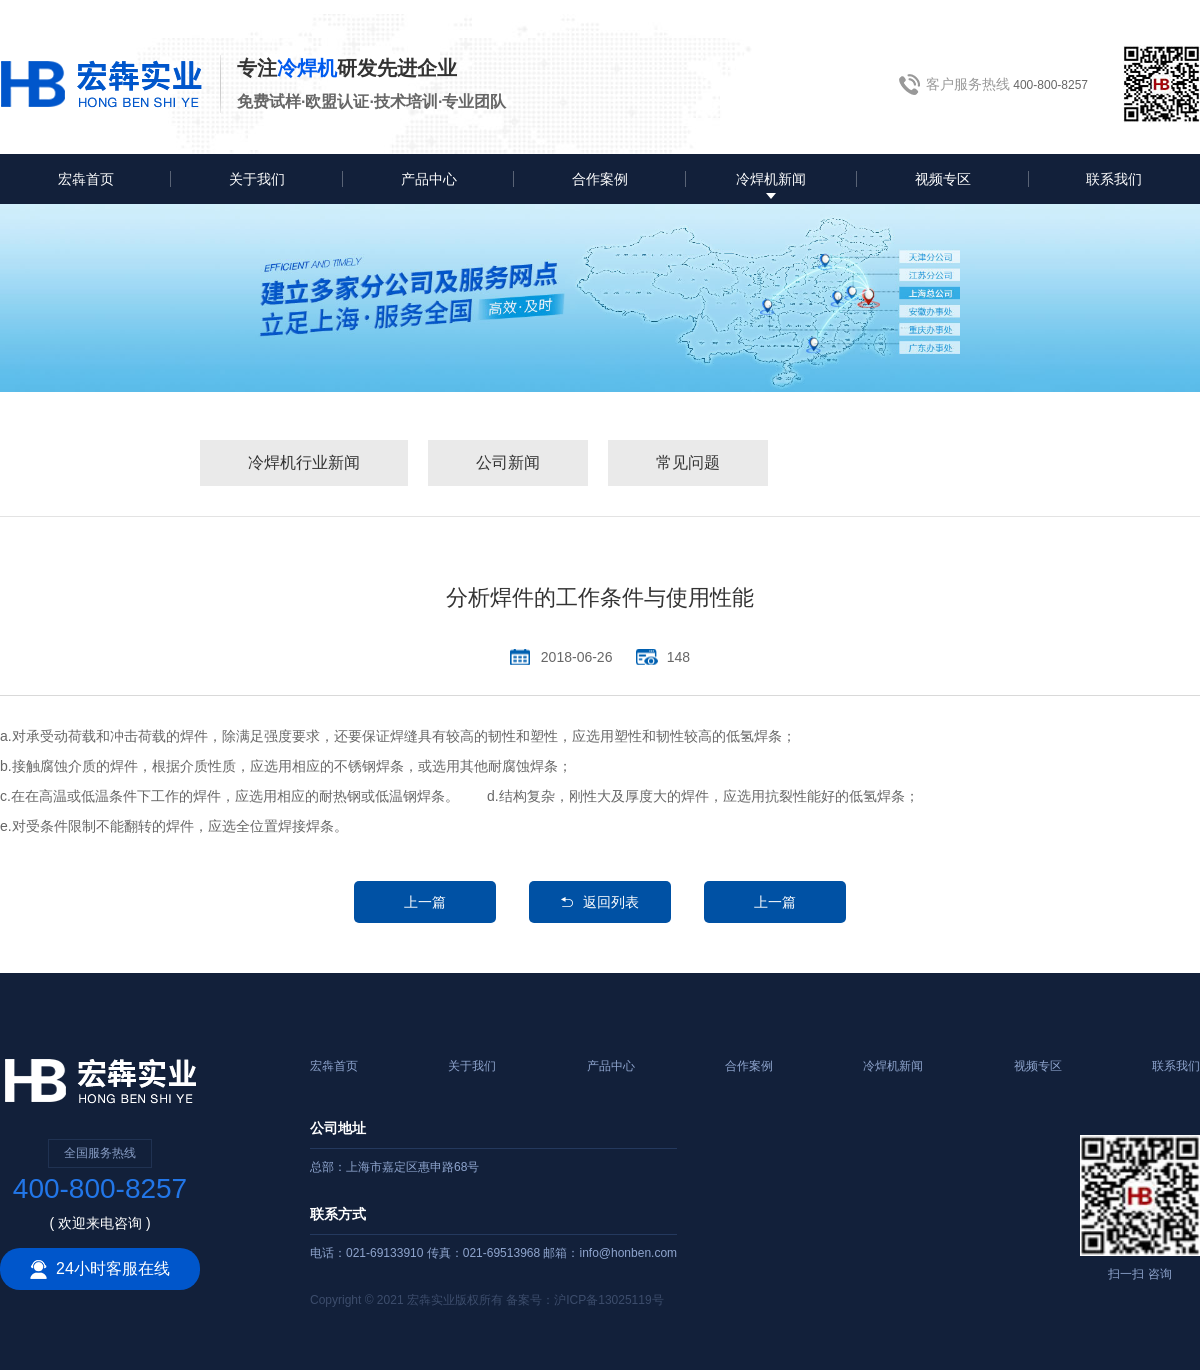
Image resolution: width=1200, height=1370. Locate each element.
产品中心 (429, 179)
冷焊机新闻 (771, 179)
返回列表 (600, 902)
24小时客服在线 (100, 1269)
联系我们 (1114, 179)
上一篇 (425, 902)
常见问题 (688, 462)
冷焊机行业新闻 (304, 462)
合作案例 (600, 179)
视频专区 (943, 179)
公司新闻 (508, 462)
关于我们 (257, 179)
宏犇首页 (86, 179)
